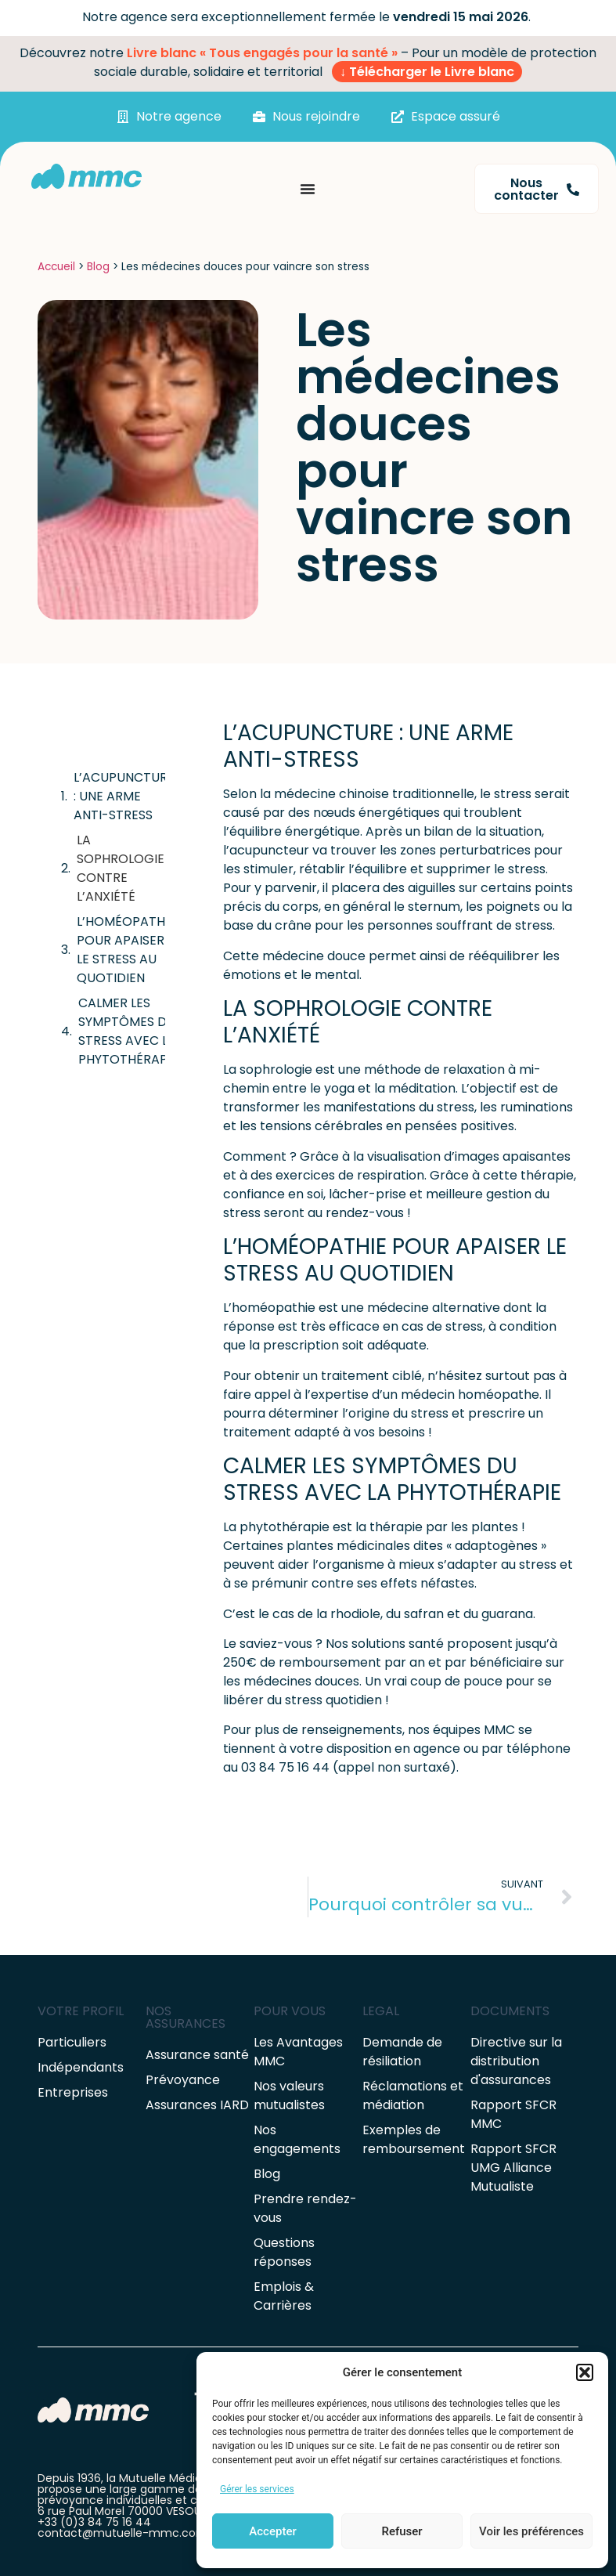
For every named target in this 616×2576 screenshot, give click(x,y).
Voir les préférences (531, 2531)
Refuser (401, 2531)
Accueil (56, 266)
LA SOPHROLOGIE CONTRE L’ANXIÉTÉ (120, 868)
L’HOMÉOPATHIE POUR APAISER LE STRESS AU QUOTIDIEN (126, 949)
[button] (585, 2372)
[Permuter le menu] (307, 189)
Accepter (272, 2531)
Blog (98, 266)
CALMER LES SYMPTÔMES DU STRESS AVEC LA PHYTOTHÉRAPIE (128, 1031)
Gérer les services (257, 2489)
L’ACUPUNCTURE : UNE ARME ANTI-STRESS (124, 796)
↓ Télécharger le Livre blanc (427, 72)
